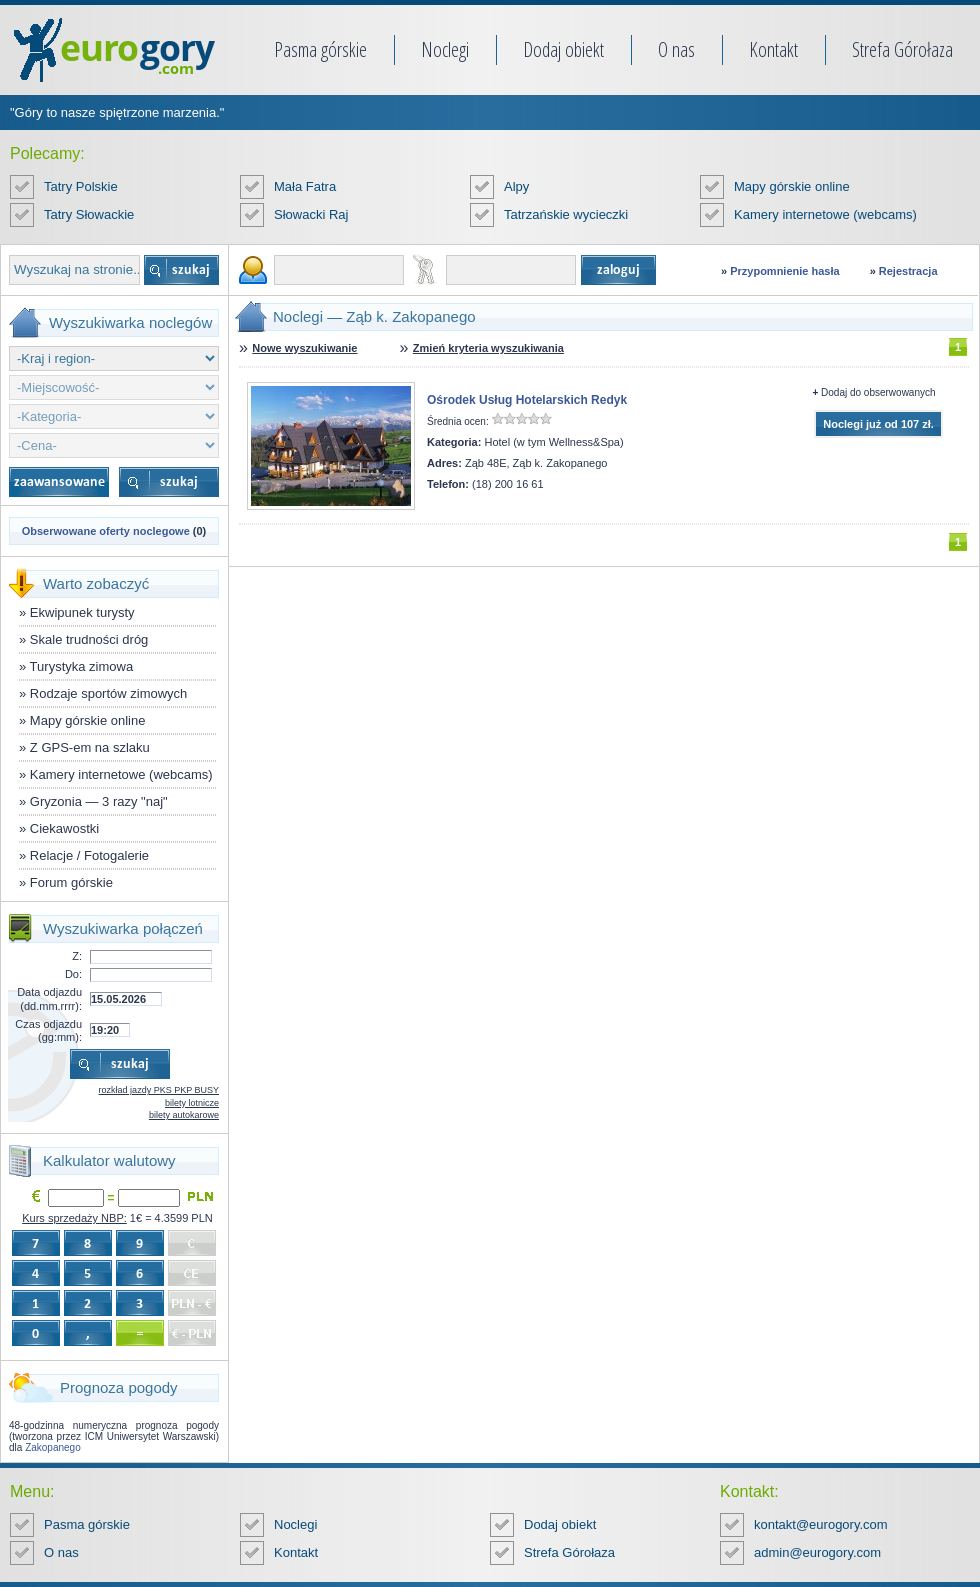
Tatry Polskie (81, 186)
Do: (73, 974)
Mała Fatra (305, 186)
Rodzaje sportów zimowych (109, 693)
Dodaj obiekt (563, 49)
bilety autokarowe (184, 1115)
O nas (676, 49)
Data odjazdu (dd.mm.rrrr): (49, 998)
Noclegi (445, 49)
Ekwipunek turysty (82, 612)
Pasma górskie (320, 49)
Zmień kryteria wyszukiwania (488, 348)
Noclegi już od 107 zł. (878, 424)
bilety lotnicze (192, 1103)
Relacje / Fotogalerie (89, 855)
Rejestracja (908, 271)
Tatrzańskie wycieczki (566, 214)
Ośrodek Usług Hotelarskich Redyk (527, 400)
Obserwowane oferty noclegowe (106, 531)
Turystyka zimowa (82, 666)
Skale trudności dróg (89, 639)
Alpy (516, 186)
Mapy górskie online (792, 186)
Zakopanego (53, 1447)
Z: (77, 956)
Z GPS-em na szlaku (90, 747)
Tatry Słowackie (89, 214)
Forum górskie (71, 882)
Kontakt (773, 49)
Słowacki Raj (311, 214)
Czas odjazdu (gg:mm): (48, 1030)
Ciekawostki (64, 828)
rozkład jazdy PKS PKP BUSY (159, 1090)
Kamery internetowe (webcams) (825, 214)
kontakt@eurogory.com (821, 1524)
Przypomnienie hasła (784, 271)
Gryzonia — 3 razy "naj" (99, 801)
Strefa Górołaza (902, 49)
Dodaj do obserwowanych (878, 392)
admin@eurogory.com (817, 1552)
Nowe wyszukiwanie (304, 348)
